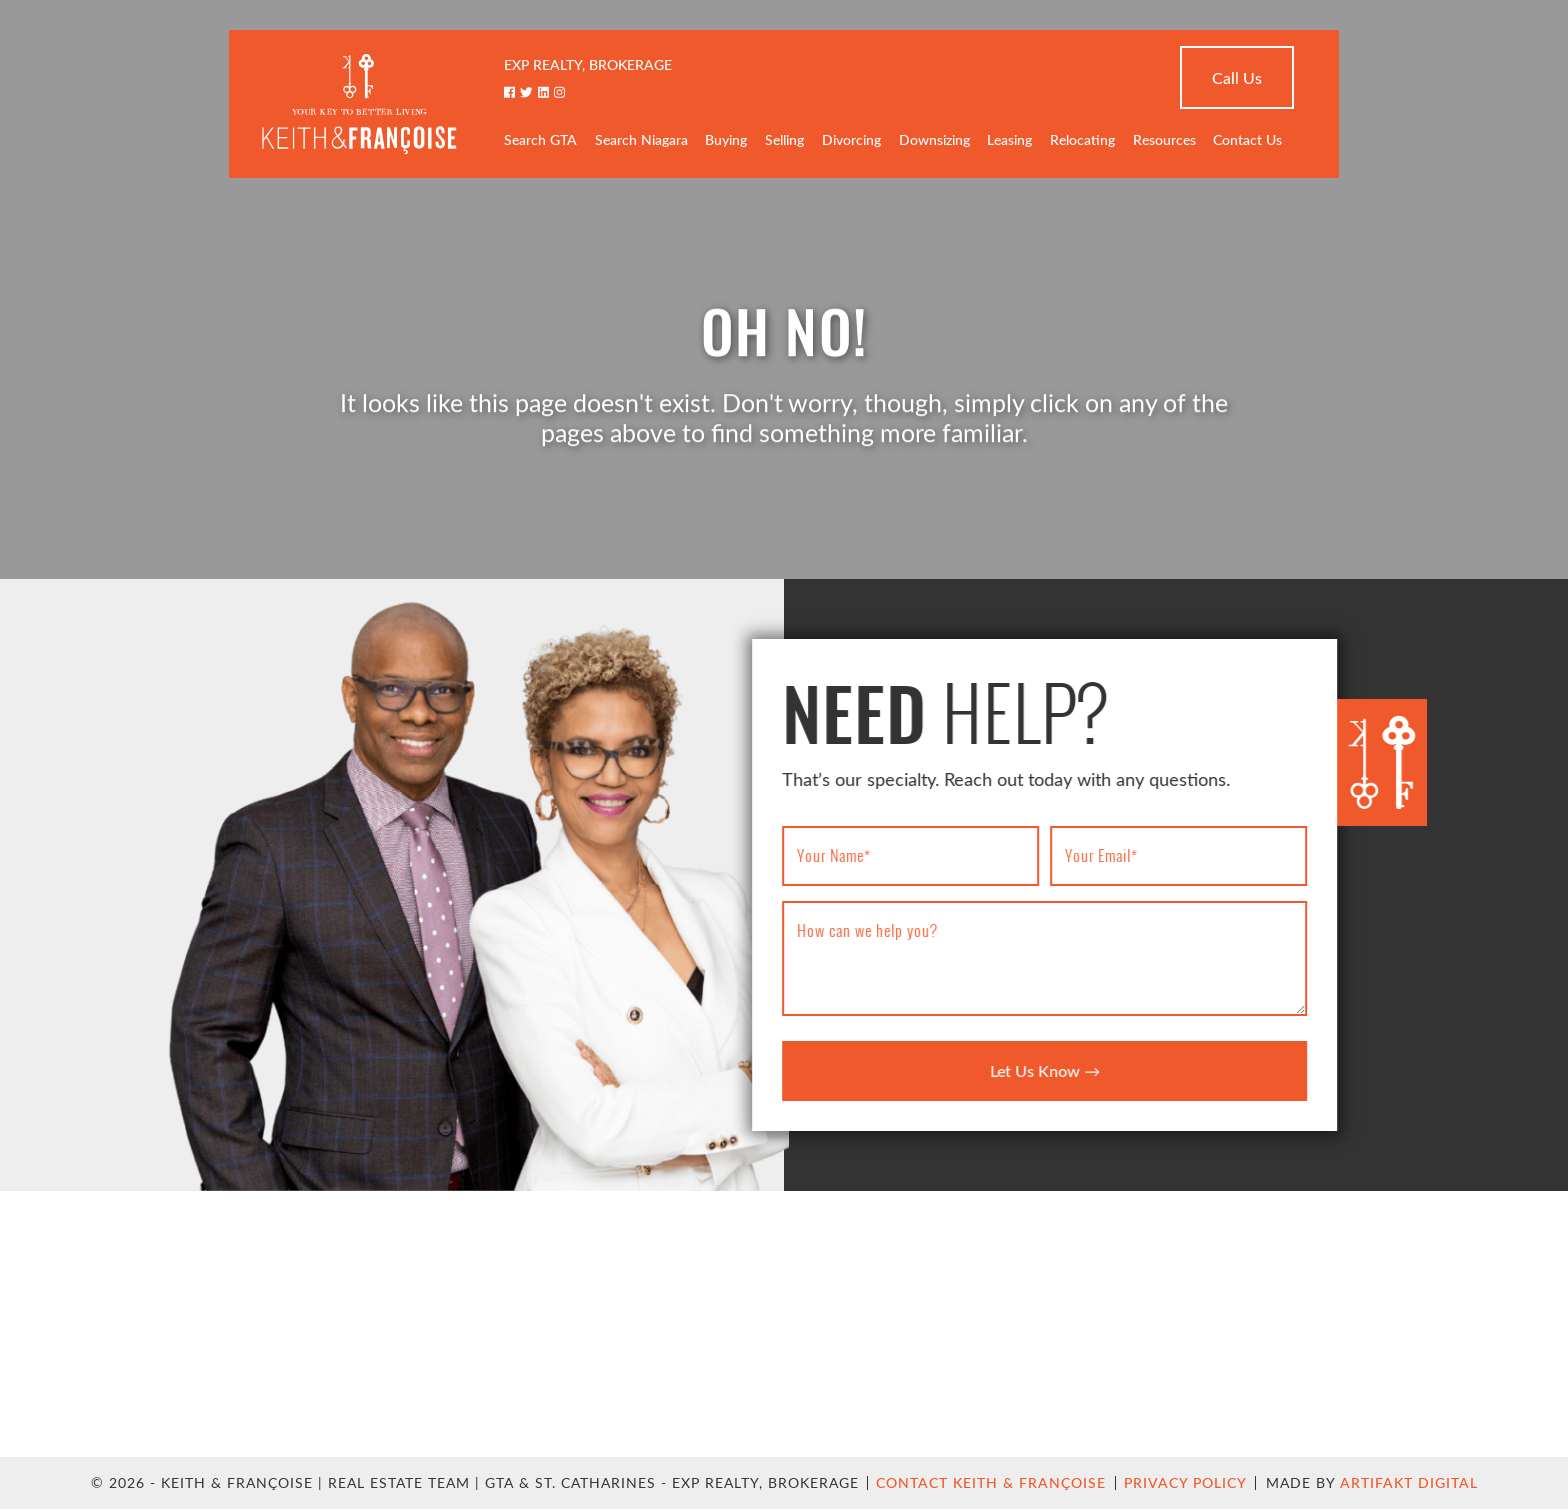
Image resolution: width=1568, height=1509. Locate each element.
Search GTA (540, 141)
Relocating (1082, 141)
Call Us (1237, 79)
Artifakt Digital (1409, 1482)
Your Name (839, 855)
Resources (1164, 141)
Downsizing (934, 141)
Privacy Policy (1185, 1482)
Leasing (1009, 141)
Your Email (1106, 855)
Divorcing (851, 141)
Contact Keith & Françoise (991, 1482)
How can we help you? (872, 930)
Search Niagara (641, 141)
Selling (784, 141)
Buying (726, 141)
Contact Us (1247, 141)
